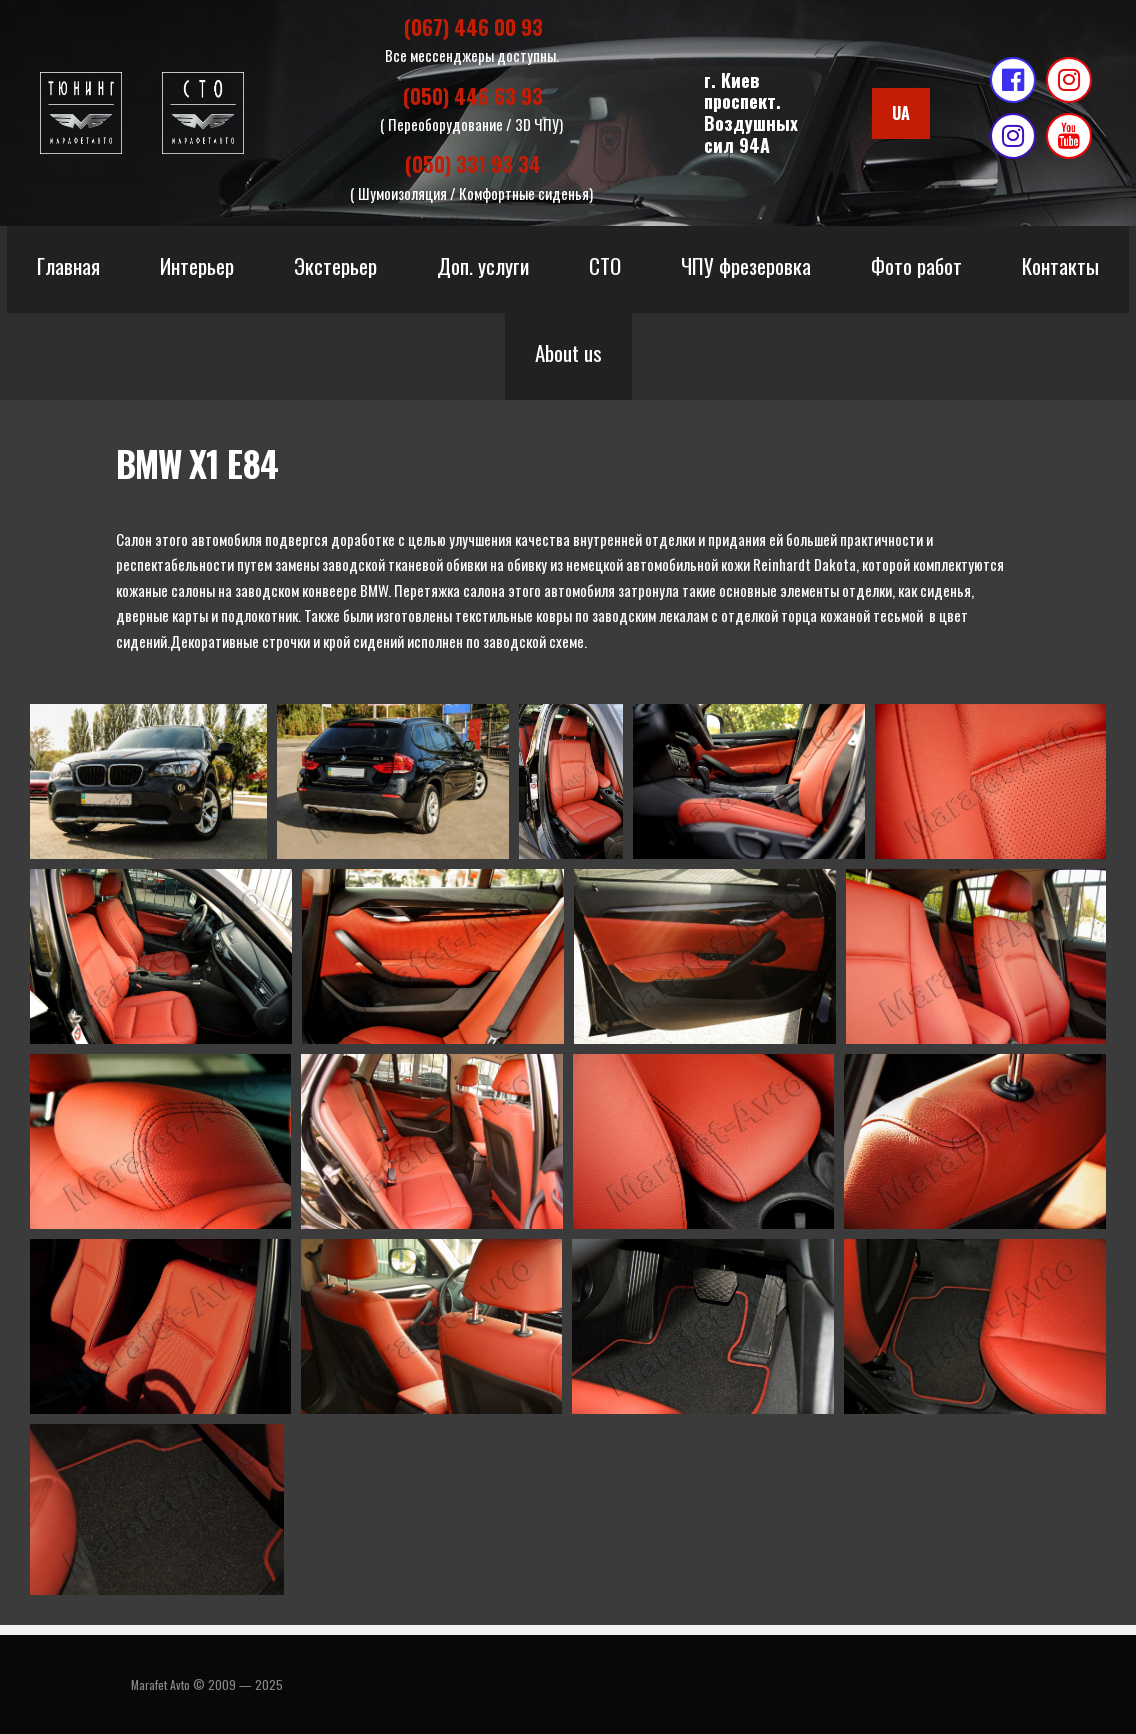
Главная (68, 272)
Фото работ (916, 272)
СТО (605, 272)
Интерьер (197, 272)
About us (568, 359)
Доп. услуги (483, 272)
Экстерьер (335, 272)
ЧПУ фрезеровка (746, 272)
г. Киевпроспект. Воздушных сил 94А (751, 115)
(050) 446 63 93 (473, 100)
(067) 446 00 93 (473, 29)
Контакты (1060, 272)
